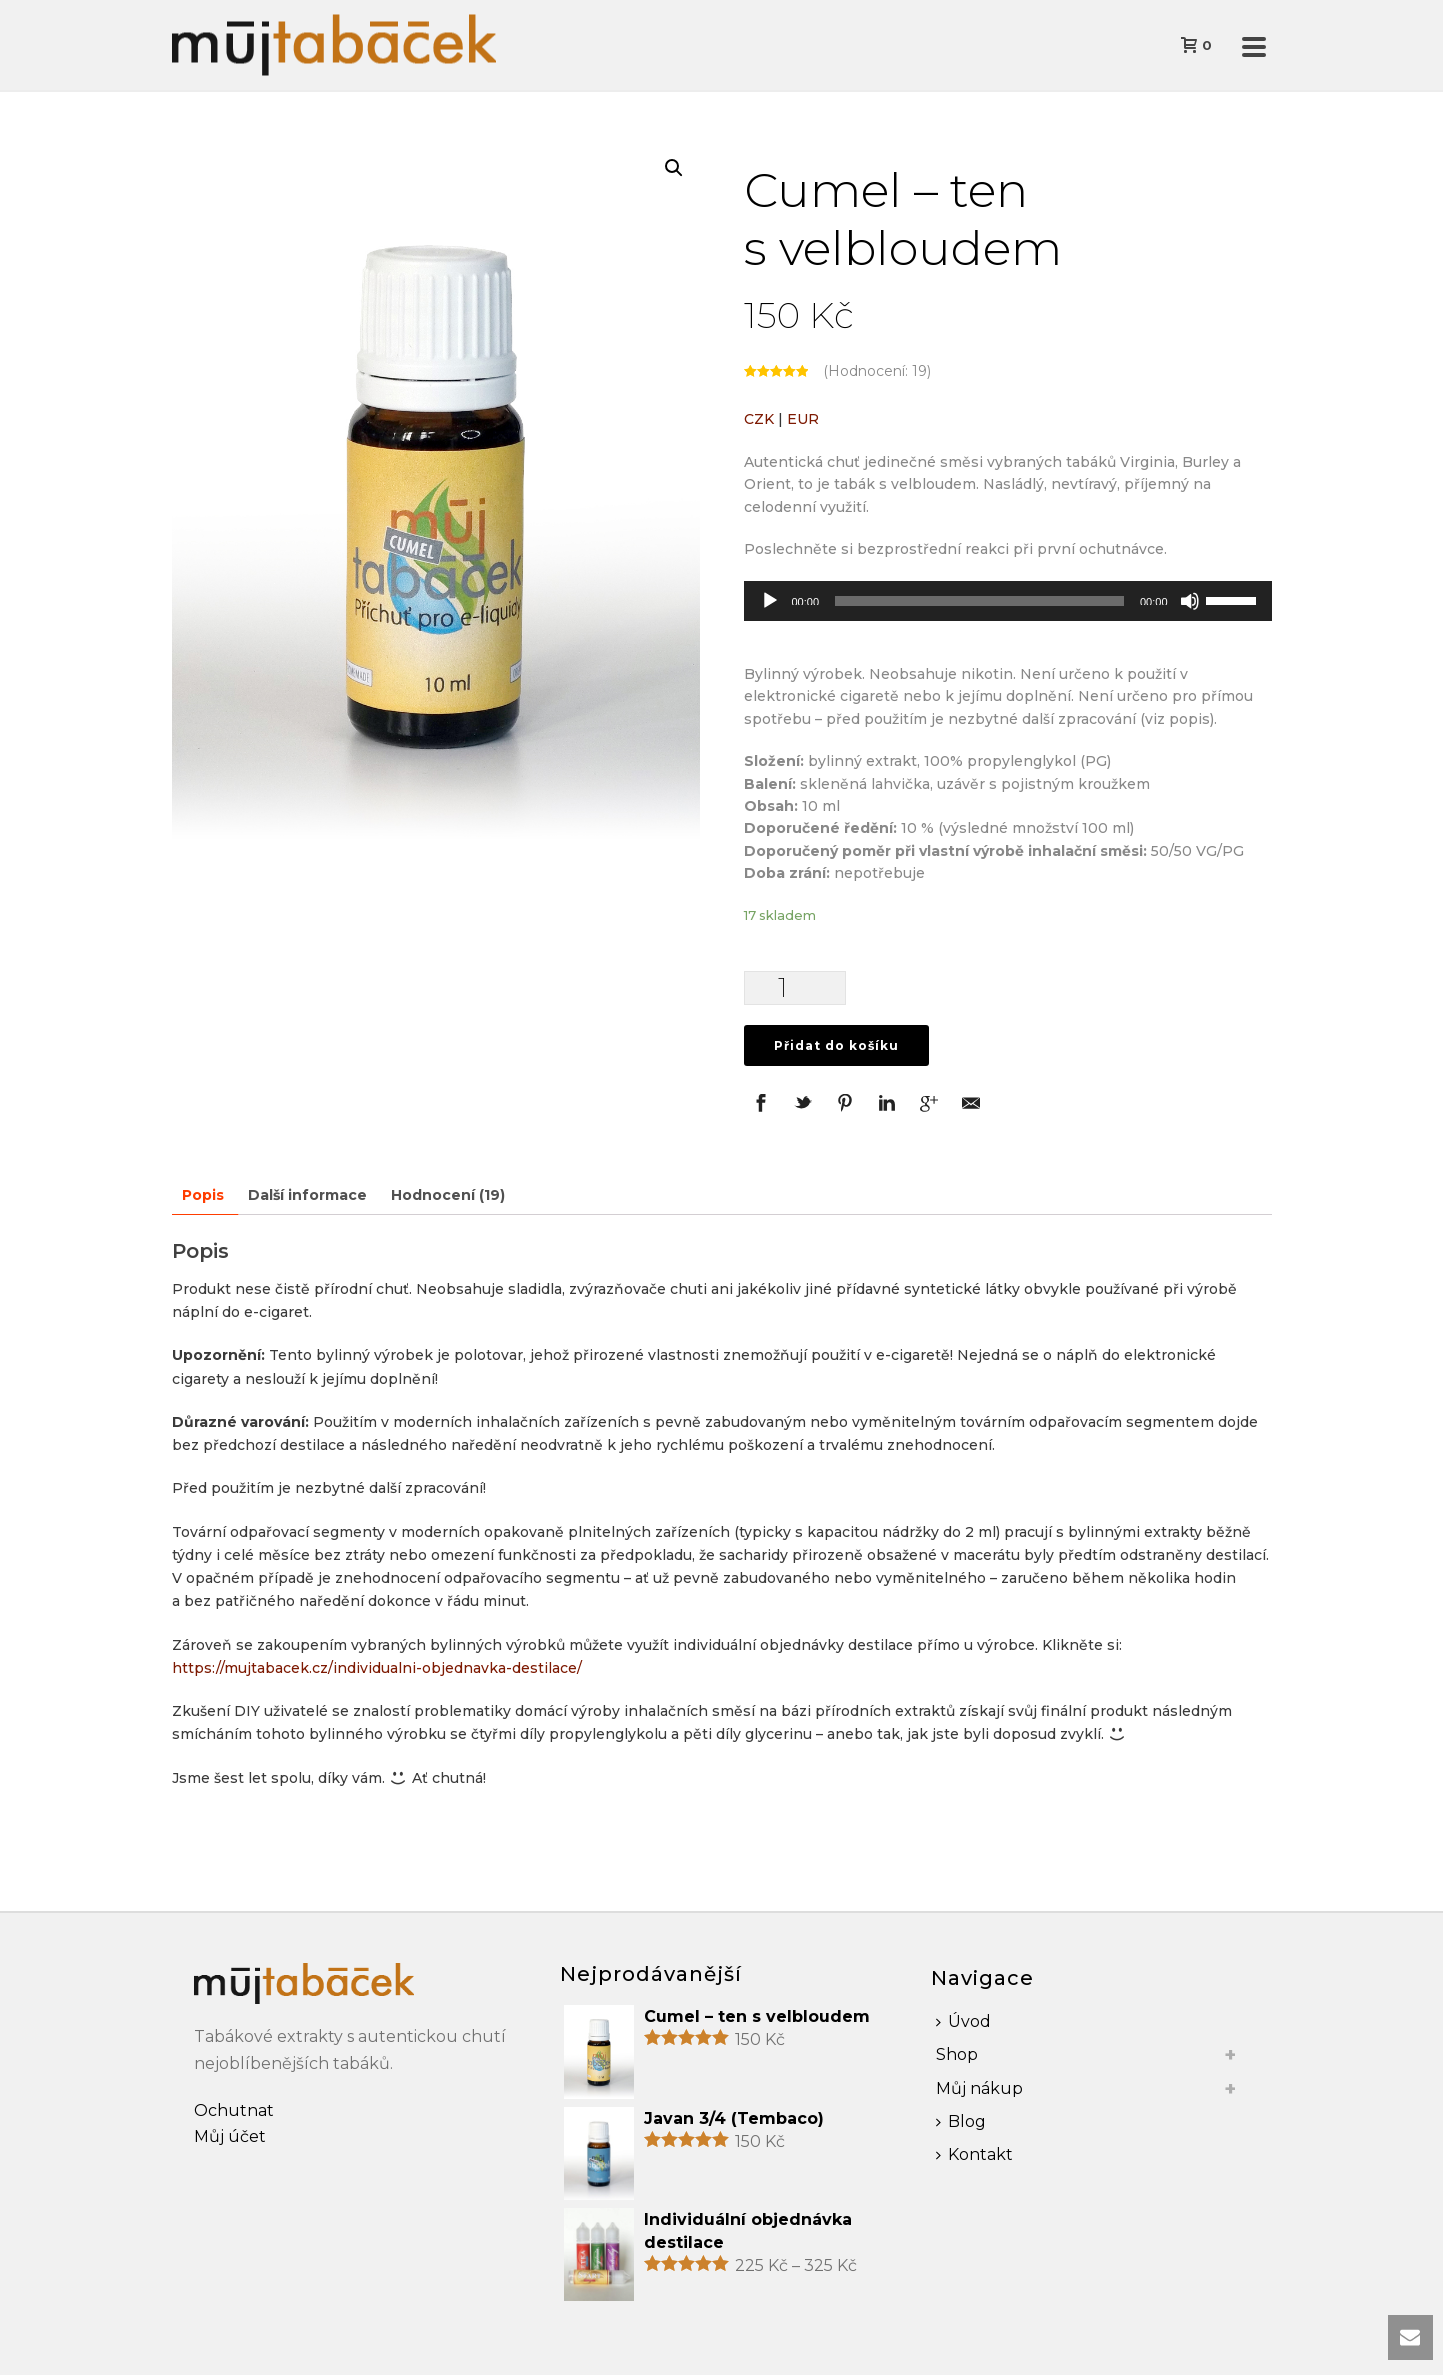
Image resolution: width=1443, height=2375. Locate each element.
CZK (759, 419)
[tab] (203, 1195)
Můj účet (230, 2136)
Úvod (963, 2021)
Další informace (307, 1195)
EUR (803, 419)
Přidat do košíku (836, 1045)
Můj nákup (979, 2088)
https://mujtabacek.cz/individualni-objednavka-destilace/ (377, 1668)
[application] (1008, 601)
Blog (961, 2121)
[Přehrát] (770, 601)
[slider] (979, 601)
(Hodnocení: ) (877, 371)
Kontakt (974, 2154)
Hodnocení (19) (448, 1195)
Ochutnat (234, 2110)
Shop (957, 2054)
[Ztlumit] (1190, 601)
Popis (203, 1195)
